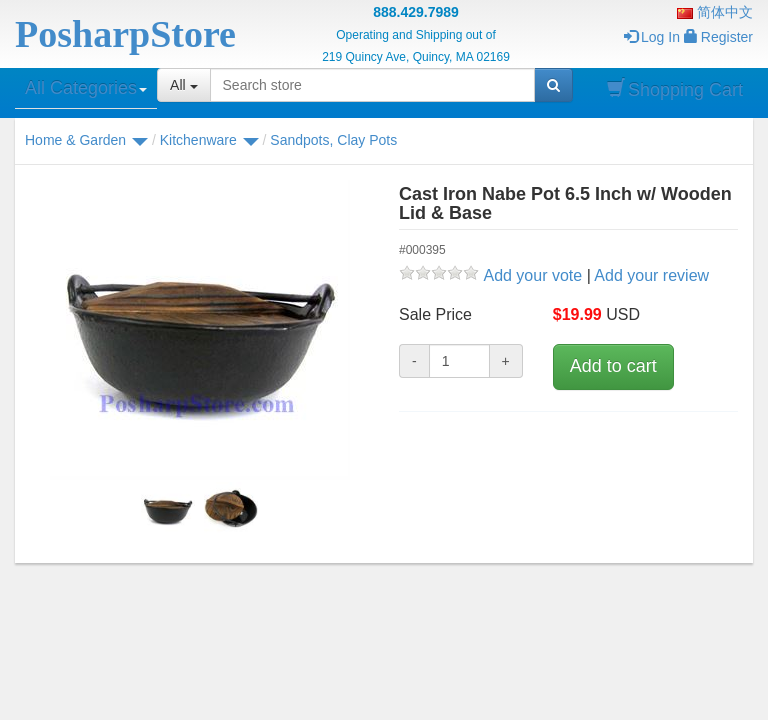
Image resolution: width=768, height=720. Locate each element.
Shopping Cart (675, 89)
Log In (652, 37)
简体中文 (715, 12)
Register (718, 37)
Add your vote (532, 275)
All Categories (86, 88)
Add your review (651, 275)
